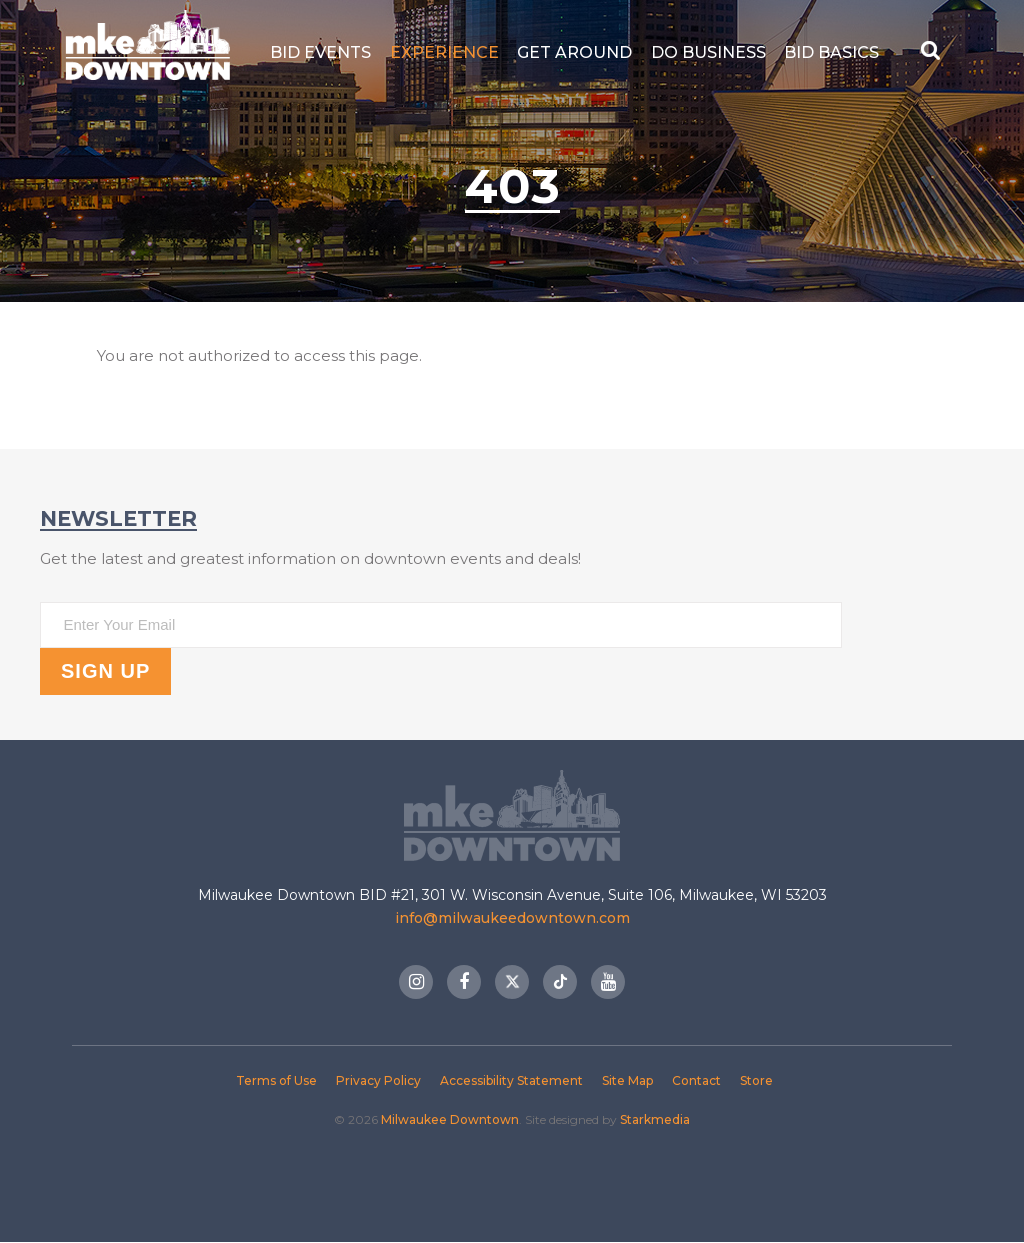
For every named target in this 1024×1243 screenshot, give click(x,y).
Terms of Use (276, 1080)
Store (756, 1080)
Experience (444, 52)
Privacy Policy (378, 1080)
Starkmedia (655, 1119)
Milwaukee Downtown (147, 52)
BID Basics (831, 52)
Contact (696, 1080)
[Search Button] (932, 52)
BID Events (320, 52)
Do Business (708, 52)
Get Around (574, 52)
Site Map (627, 1080)
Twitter (512, 982)
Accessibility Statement (511, 1080)
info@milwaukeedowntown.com (512, 918)
